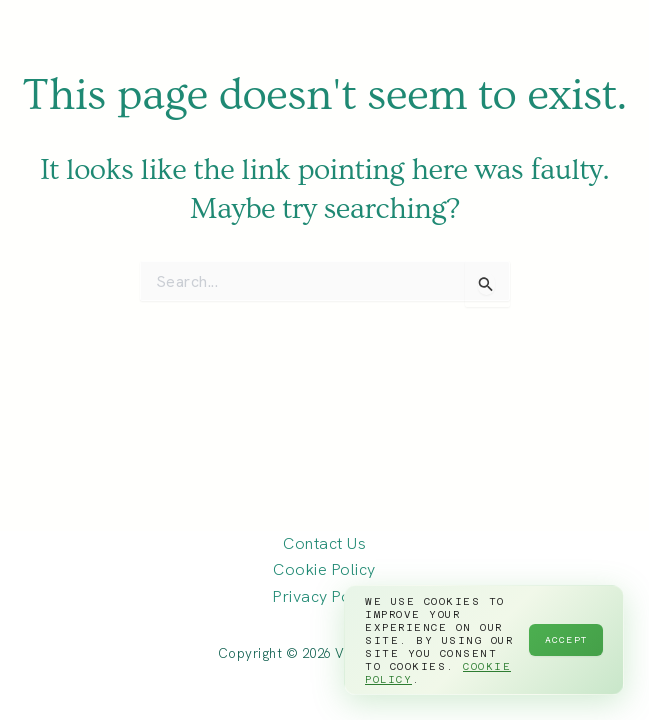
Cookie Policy (324, 569)
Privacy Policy (324, 596)
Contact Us (324, 543)
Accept (566, 640)
